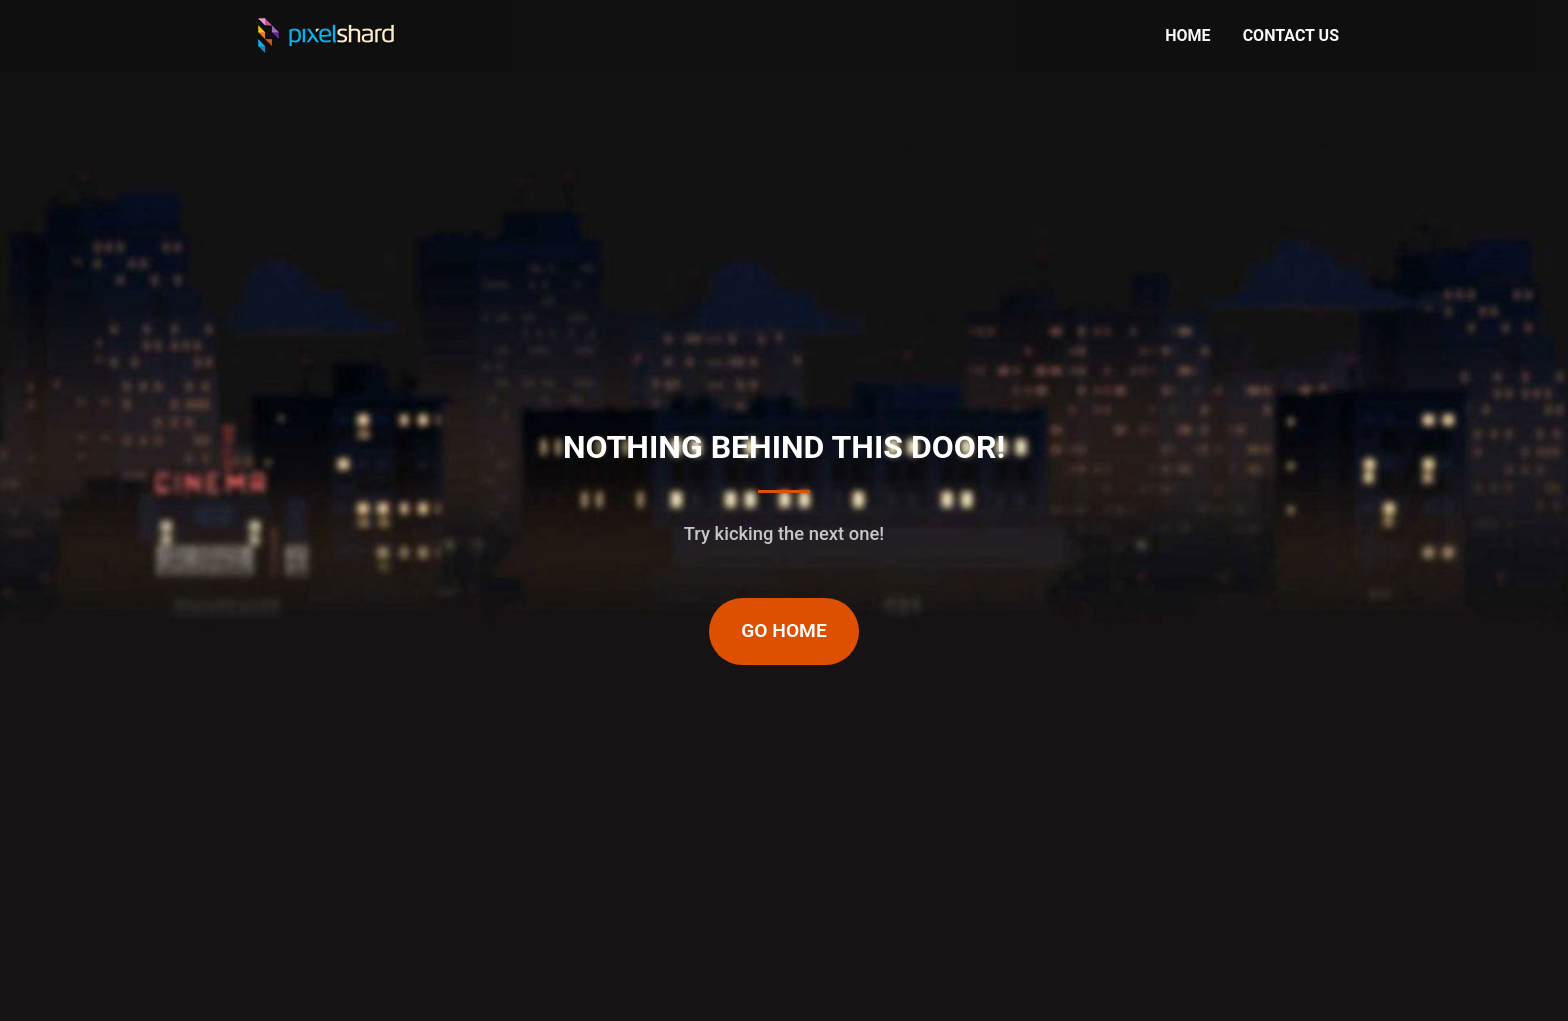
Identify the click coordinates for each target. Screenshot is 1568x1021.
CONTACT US (1291, 35)
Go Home (784, 630)
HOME (1187, 35)
